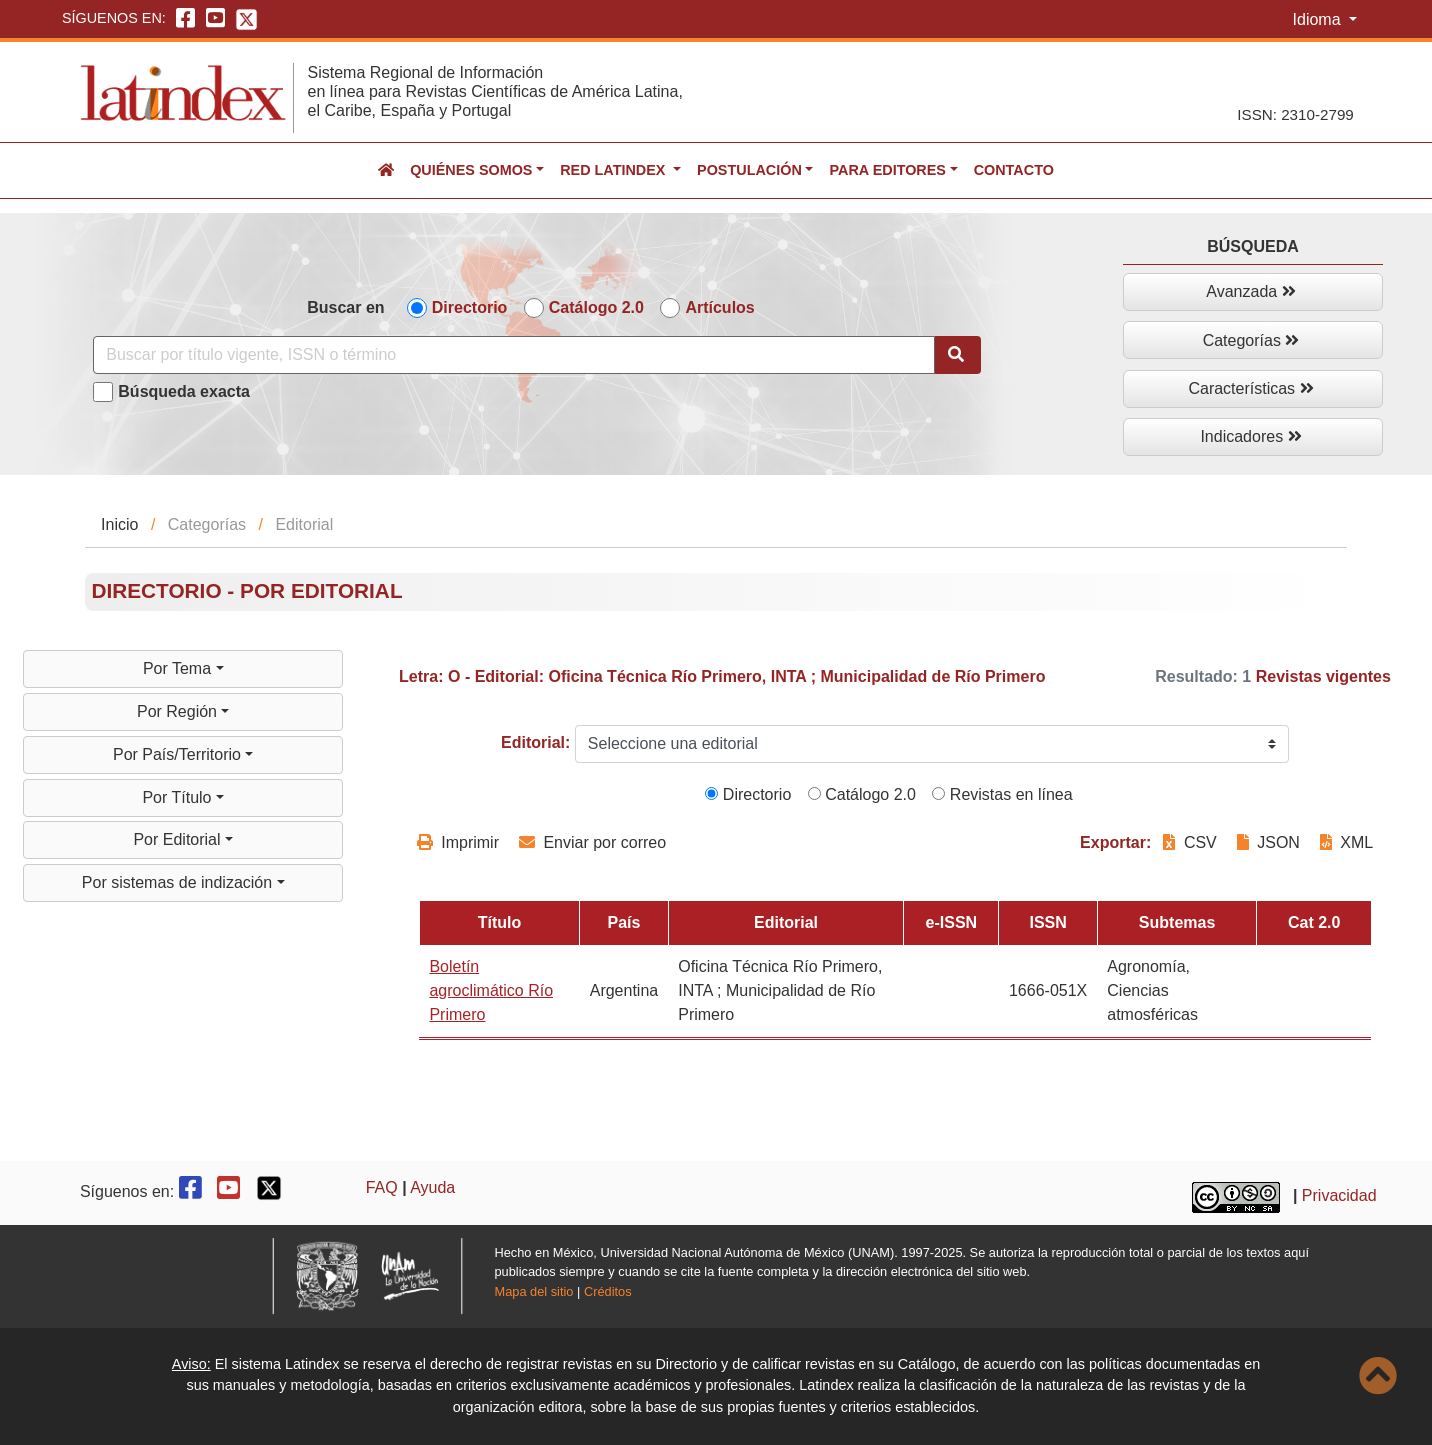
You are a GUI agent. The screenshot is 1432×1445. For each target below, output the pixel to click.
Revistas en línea (1002, 794)
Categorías (1251, 340)
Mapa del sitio (533, 1291)
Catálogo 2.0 (596, 307)
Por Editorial (179, 839)
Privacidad (1339, 1196)
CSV (1192, 842)
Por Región (179, 711)
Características (1250, 388)
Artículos (719, 307)
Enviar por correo (592, 842)
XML (1346, 842)
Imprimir (458, 842)
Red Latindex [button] (614, 170)
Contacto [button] (1014, 170)
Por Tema (179, 668)
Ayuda (432, 1187)
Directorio (470, 307)
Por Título (179, 797)
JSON (1268, 842)
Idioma (1319, 19)
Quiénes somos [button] (471, 170)
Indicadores (1250, 436)
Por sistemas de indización (179, 882)
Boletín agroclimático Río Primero (491, 990)
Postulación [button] (749, 170)
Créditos (608, 1291)
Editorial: (535, 742)
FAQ (382, 1187)
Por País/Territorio (179, 754)
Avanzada (1250, 291)
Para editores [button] (887, 170)
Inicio (119, 524)
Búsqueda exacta (184, 391)
